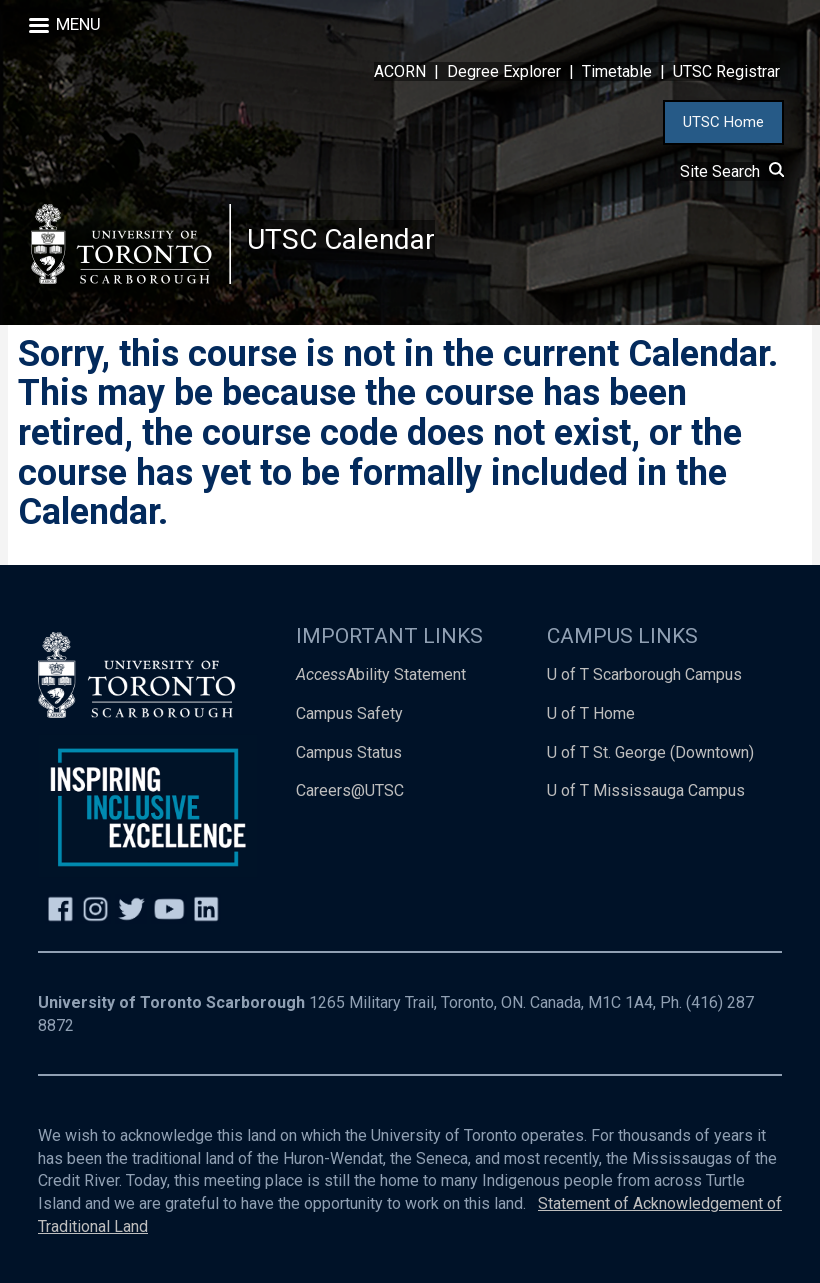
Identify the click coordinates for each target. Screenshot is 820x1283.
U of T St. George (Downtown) (650, 752)
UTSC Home (723, 122)
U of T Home (591, 713)
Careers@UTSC (350, 790)
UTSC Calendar (341, 239)
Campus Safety (349, 713)
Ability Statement (381, 674)
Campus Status (349, 752)
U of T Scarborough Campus (644, 674)
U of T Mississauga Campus (646, 790)
